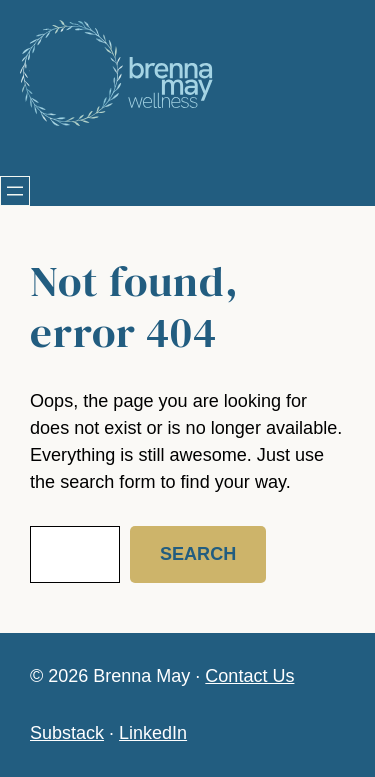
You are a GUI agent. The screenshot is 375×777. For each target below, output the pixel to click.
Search (198, 554)
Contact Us (249, 676)
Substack (67, 733)
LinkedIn (153, 733)
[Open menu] (15, 191)
